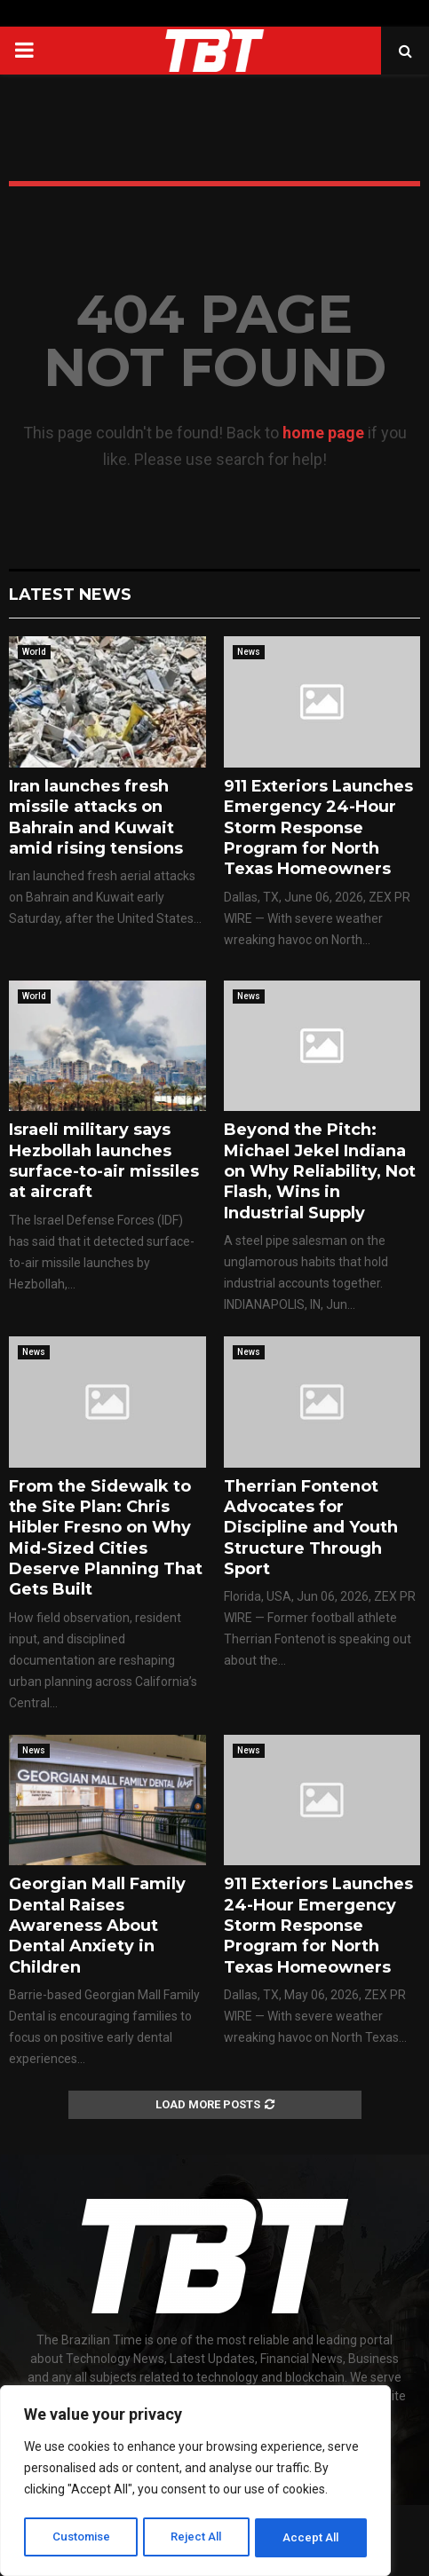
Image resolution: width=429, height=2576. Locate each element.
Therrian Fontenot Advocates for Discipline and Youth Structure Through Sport (311, 1528)
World (34, 652)
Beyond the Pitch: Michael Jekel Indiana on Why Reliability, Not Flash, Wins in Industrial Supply (320, 1171)
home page (323, 432)
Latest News (70, 594)
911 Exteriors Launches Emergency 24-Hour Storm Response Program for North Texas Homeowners (318, 827)
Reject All (198, 2538)
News (248, 652)
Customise (81, 2538)
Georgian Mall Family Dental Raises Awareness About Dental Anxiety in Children (97, 1925)
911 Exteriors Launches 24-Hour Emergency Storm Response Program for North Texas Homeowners (318, 1925)
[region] (195, 2483)
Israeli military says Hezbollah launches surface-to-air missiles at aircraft (104, 1160)
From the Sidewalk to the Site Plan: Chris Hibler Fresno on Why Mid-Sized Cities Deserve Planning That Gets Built (106, 1538)
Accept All (312, 2538)
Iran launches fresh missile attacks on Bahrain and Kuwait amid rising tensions (96, 817)
